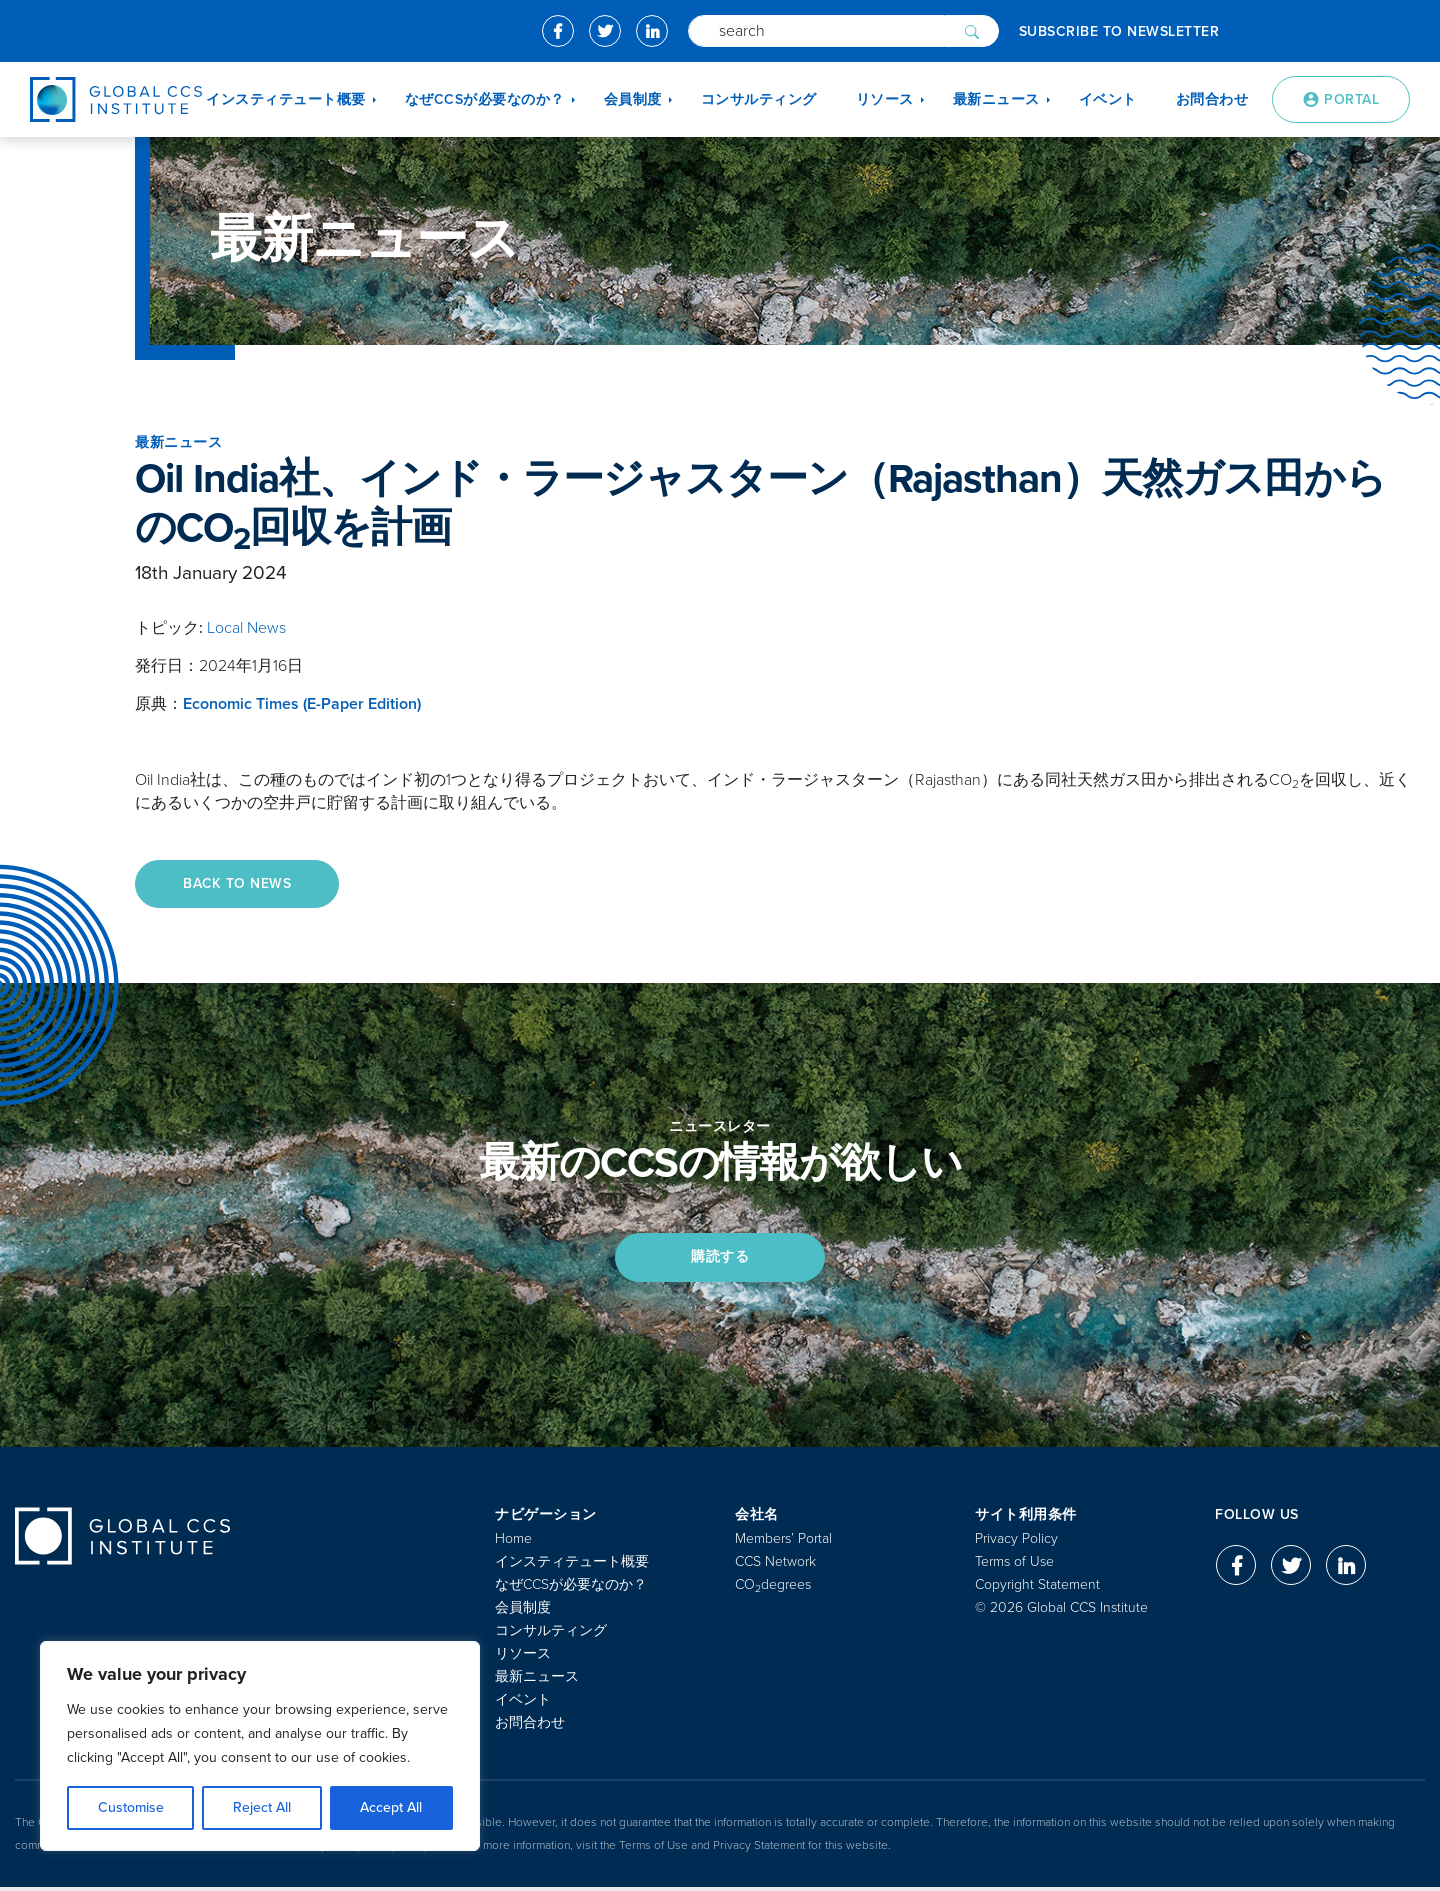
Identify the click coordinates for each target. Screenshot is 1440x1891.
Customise (131, 1807)
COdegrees (773, 1588)
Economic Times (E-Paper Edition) (302, 704)
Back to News (239, 884)
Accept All (391, 1807)
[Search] (816, 31)
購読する (720, 1259)
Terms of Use (1014, 1565)
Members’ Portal (783, 1542)
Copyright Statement (1037, 1588)
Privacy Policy (1016, 1542)
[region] (260, 1746)
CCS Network (775, 1565)
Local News (246, 628)
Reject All (262, 1807)
